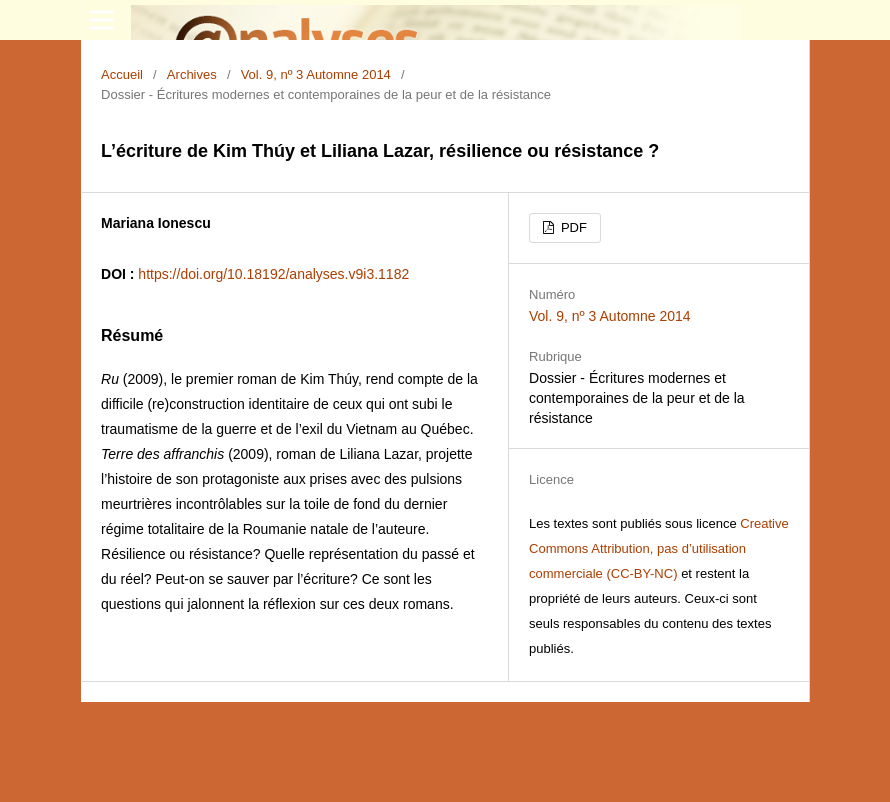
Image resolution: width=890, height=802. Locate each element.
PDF (572, 227)
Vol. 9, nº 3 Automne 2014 (316, 74)
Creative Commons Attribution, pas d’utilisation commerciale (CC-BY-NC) (659, 548)
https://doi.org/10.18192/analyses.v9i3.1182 (273, 274)
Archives (192, 74)
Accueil (122, 74)
